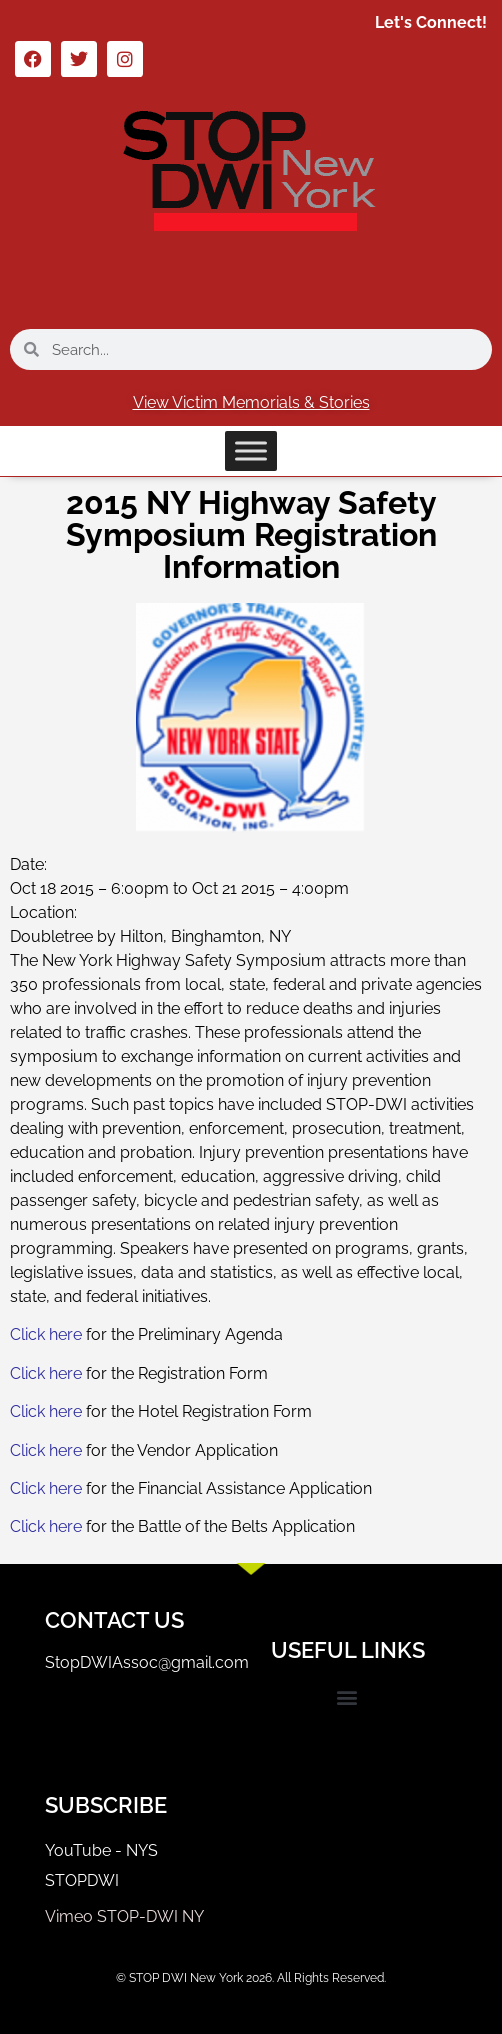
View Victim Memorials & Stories (251, 402)
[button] (347, 1697)
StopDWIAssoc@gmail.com (147, 1662)
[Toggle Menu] (251, 450)
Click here (48, 1334)
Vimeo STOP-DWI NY (124, 1916)
